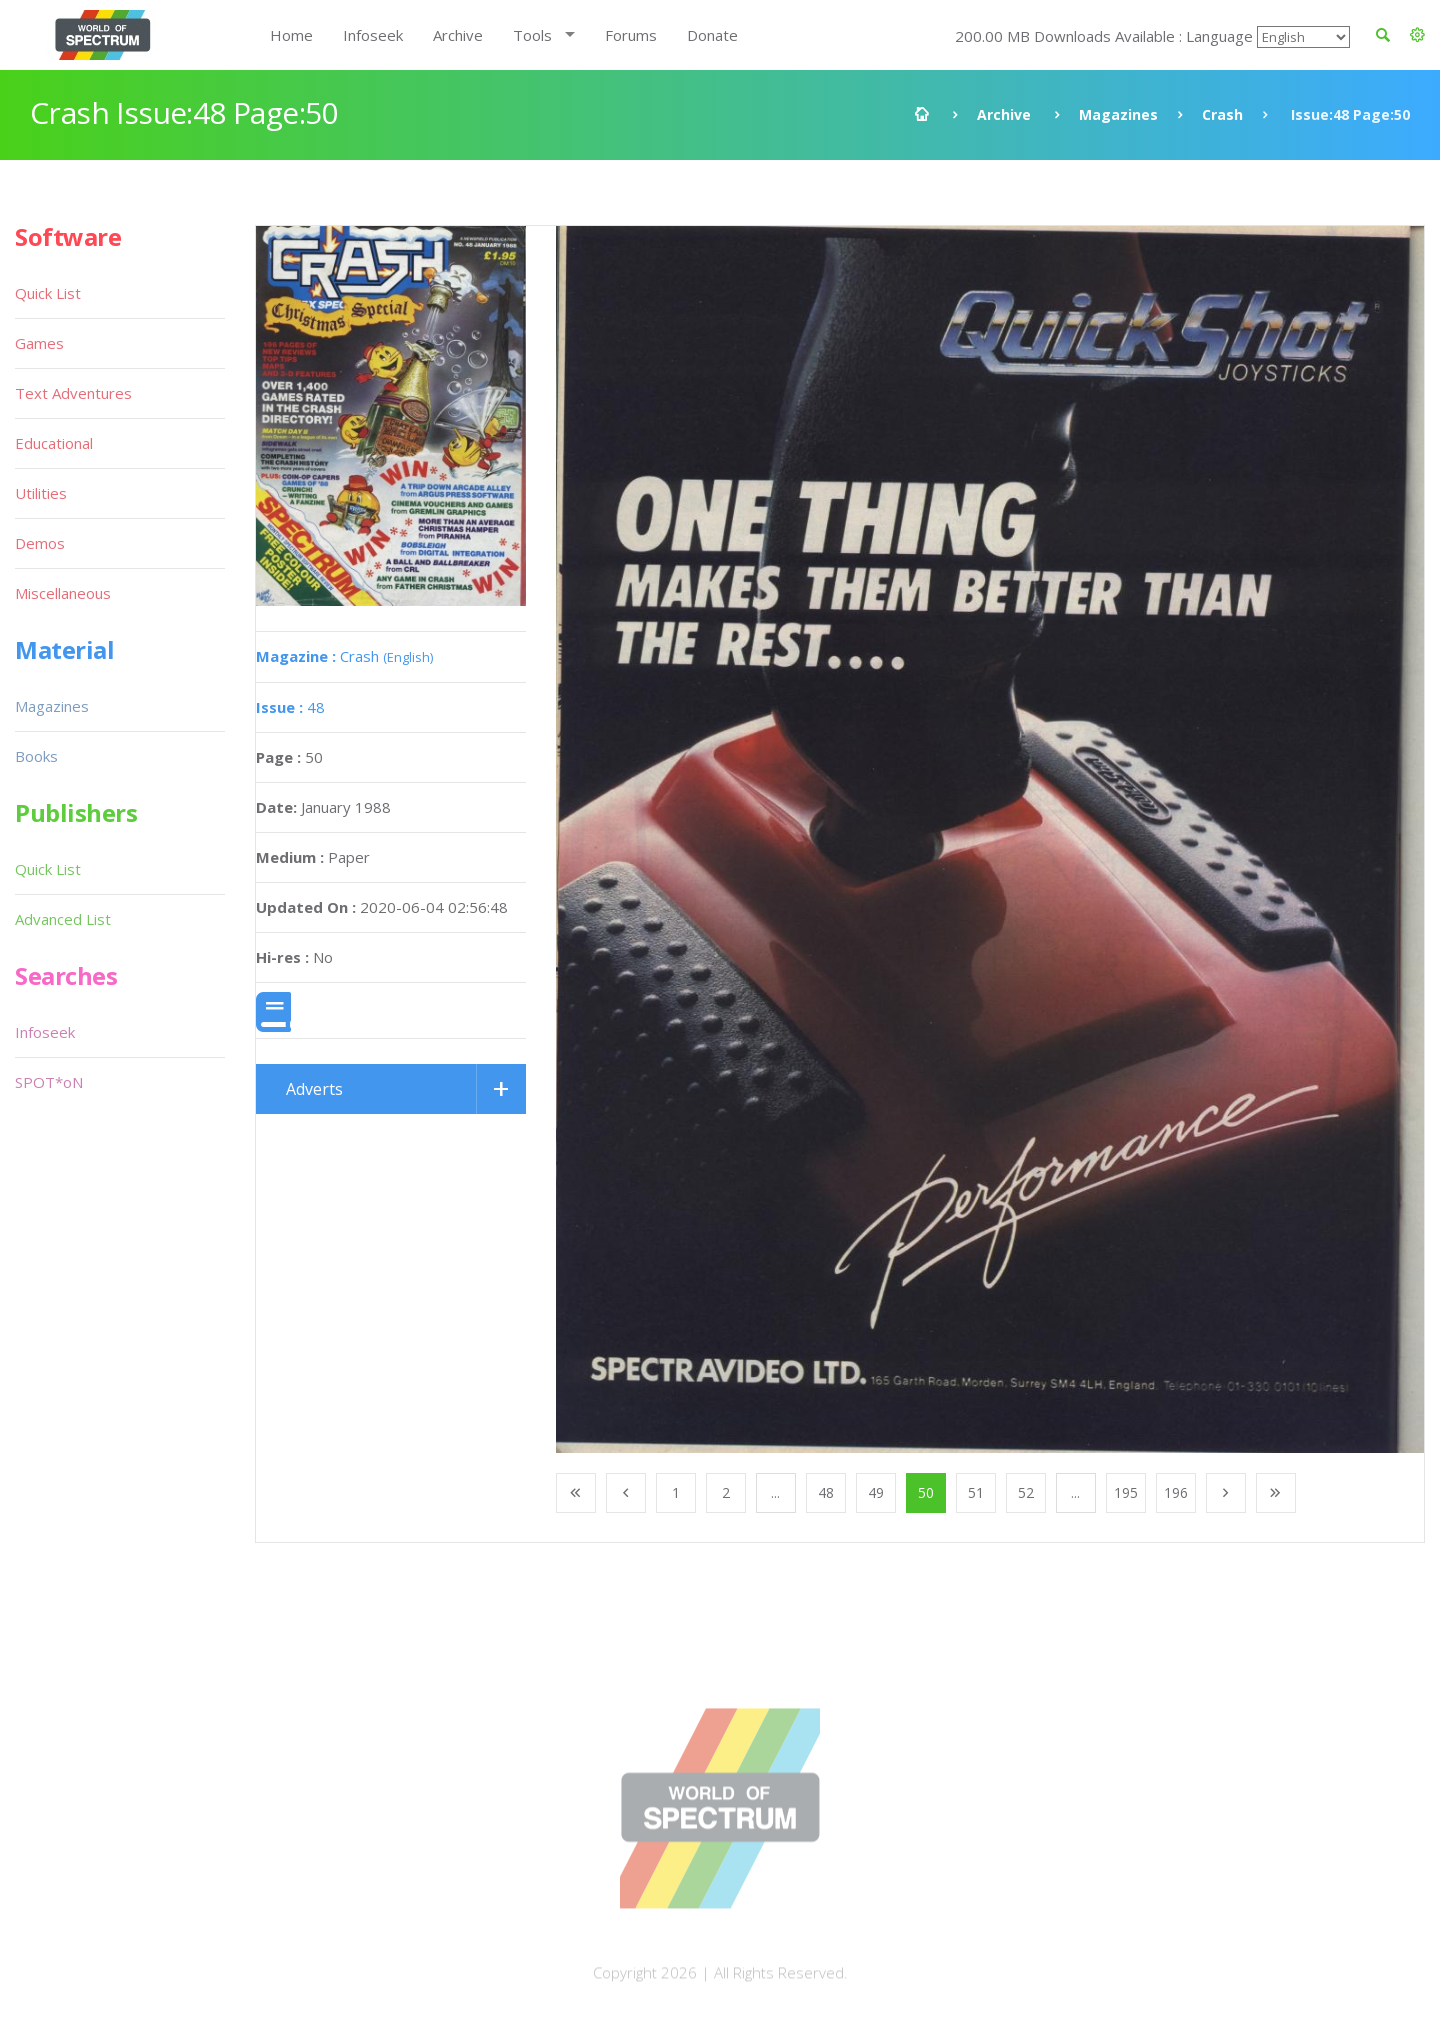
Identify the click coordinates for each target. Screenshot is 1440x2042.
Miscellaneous (63, 593)
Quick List (48, 293)
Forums (631, 35)
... (775, 1492)
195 (1126, 1492)
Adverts (314, 1089)
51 (976, 1492)
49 (876, 1492)
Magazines (1118, 114)
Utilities (41, 493)
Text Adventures (73, 393)
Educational (54, 443)
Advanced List (63, 919)
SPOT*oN (49, 1082)
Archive (458, 35)
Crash (1222, 114)
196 (1176, 1492)
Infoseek (373, 35)
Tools (532, 35)
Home (291, 35)
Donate (712, 35)
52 (1026, 1492)
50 (926, 1492)
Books (36, 756)
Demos (40, 543)
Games (39, 343)
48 (290, 707)
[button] (1417, 35)
